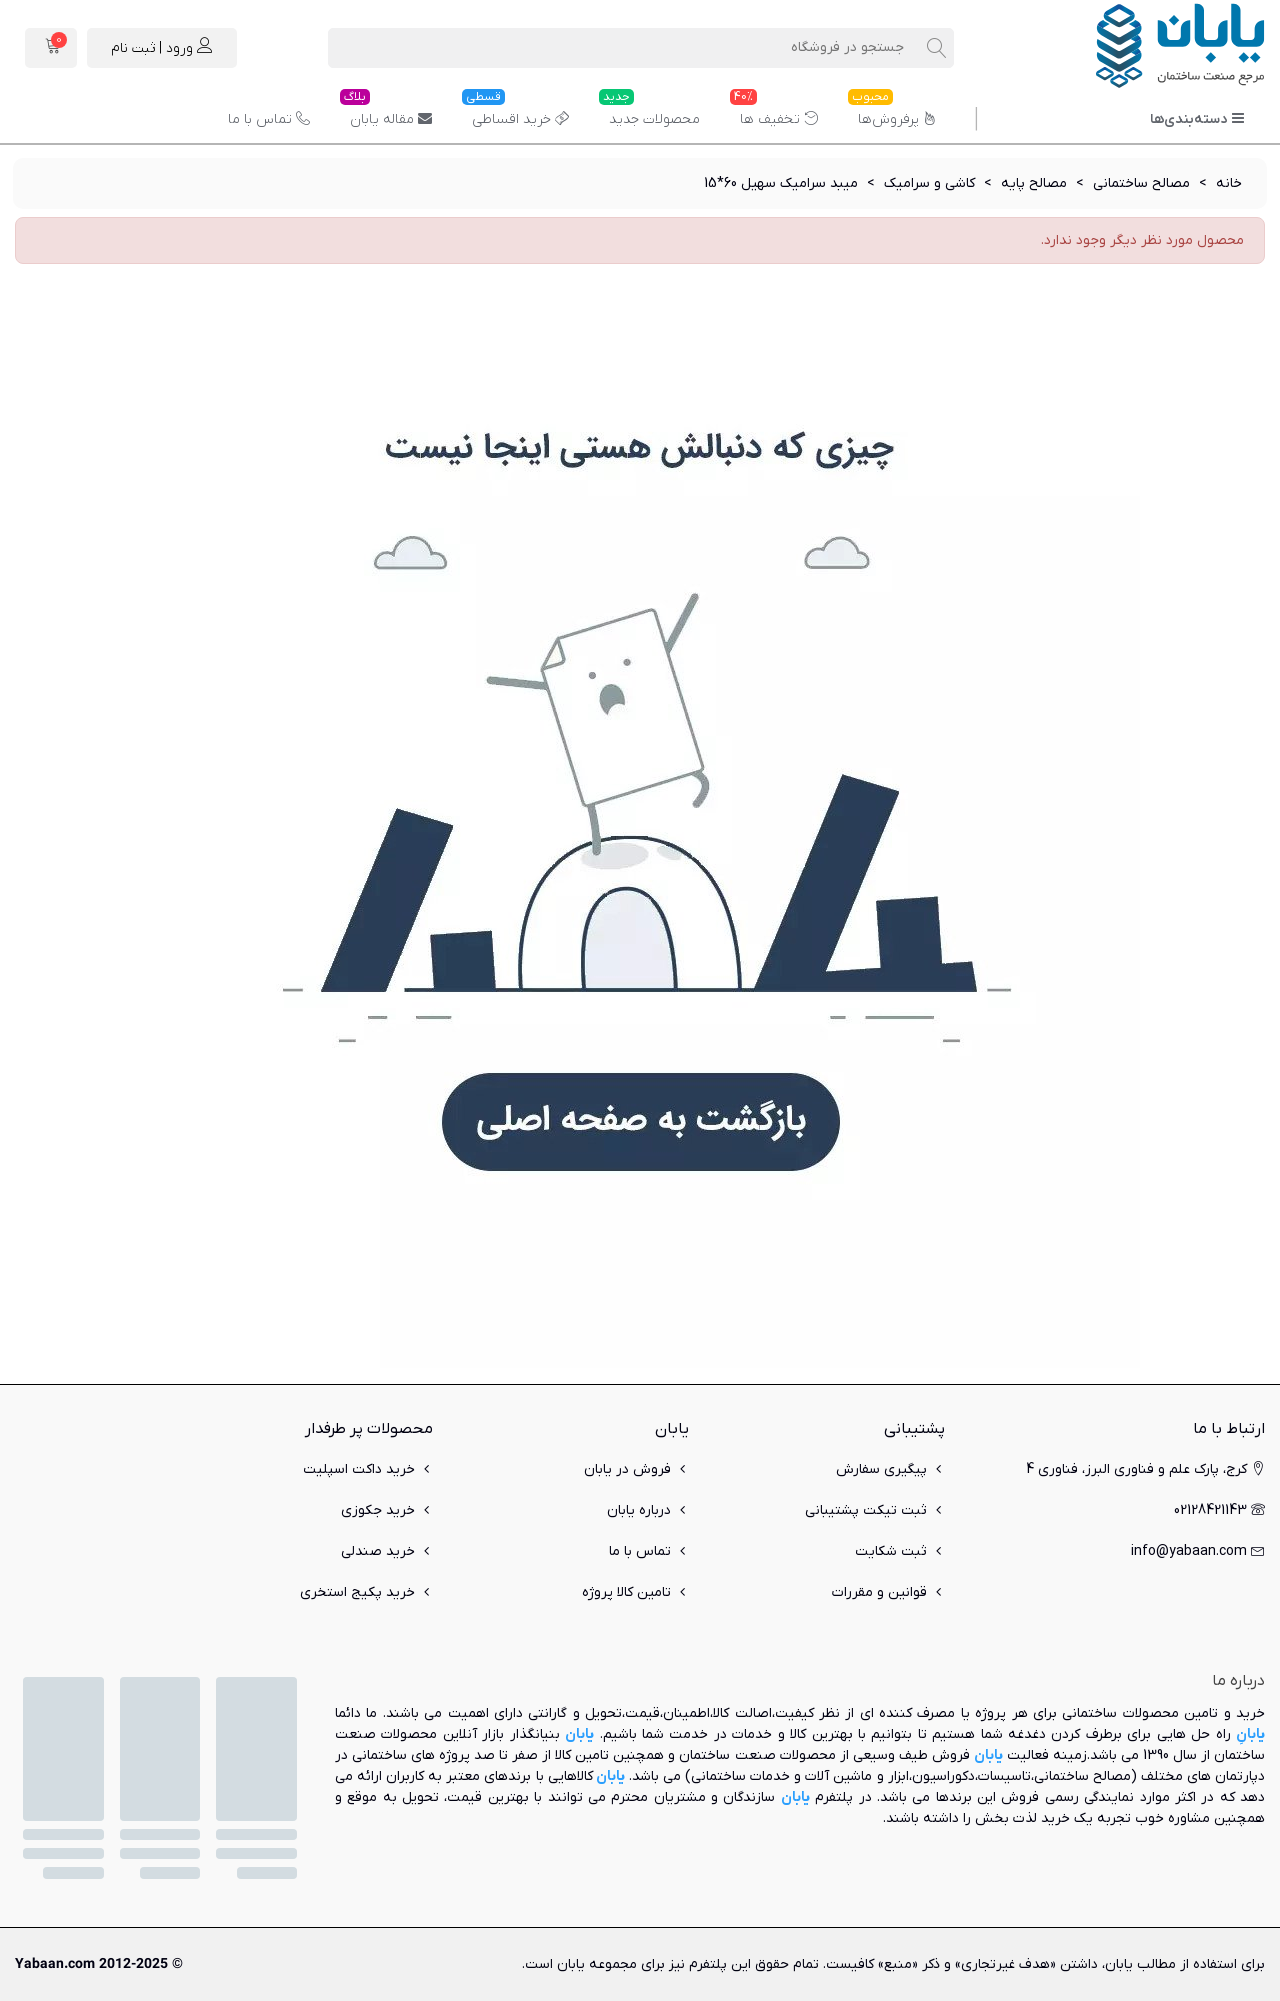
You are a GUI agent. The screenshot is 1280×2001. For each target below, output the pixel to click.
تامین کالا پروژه (635, 1592)
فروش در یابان (636, 1469)
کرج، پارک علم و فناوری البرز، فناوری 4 (1145, 1469)
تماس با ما (269, 119)
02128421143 (1219, 1510)
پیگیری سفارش (890, 1469)
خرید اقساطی (515, 112)
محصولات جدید (649, 112)
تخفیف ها (774, 112)
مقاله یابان (386, 112)
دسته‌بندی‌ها (1197, 119)
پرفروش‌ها (892, 112)
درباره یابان (648, 1510)
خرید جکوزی (387, 1510)
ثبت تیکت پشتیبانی (875, 1510)
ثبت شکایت (900, 1551)
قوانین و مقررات (888, 1592)
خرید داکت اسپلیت (368, 1469)
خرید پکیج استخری (366, 1592)
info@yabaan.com (1198, 1551)
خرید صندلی (387, 1551)
